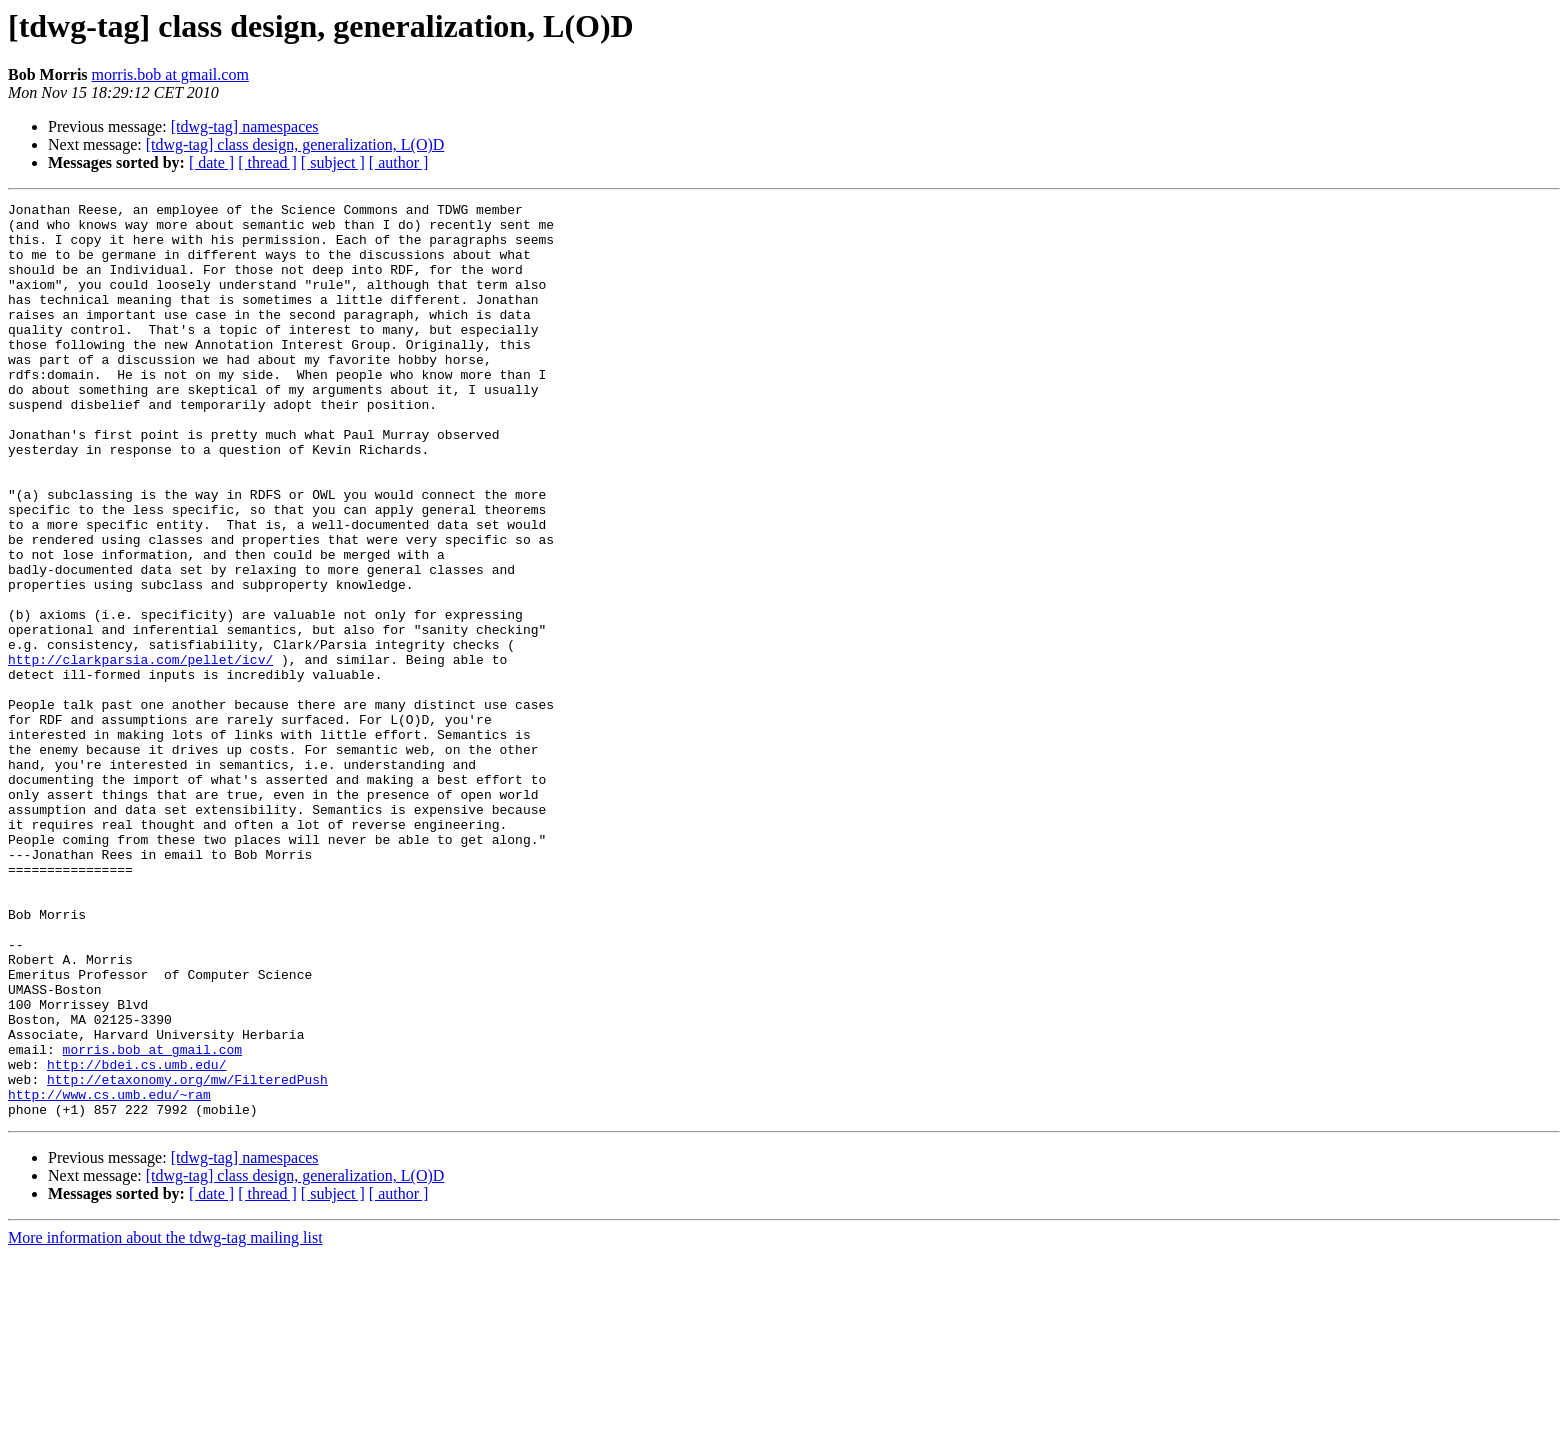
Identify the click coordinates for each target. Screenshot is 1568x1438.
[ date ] (211, 162)
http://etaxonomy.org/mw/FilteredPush (187, 1256)
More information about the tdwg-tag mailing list (165, 1420)
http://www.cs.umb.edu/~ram (109, 1274)
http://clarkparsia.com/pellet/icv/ (140, 752)
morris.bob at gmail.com (170, 74)
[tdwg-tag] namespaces (245, 126)
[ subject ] (333, 162)
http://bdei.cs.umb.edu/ (136, 1238)
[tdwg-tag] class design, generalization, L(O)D (295, 144)
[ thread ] (267, 162)
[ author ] (399, 162)
